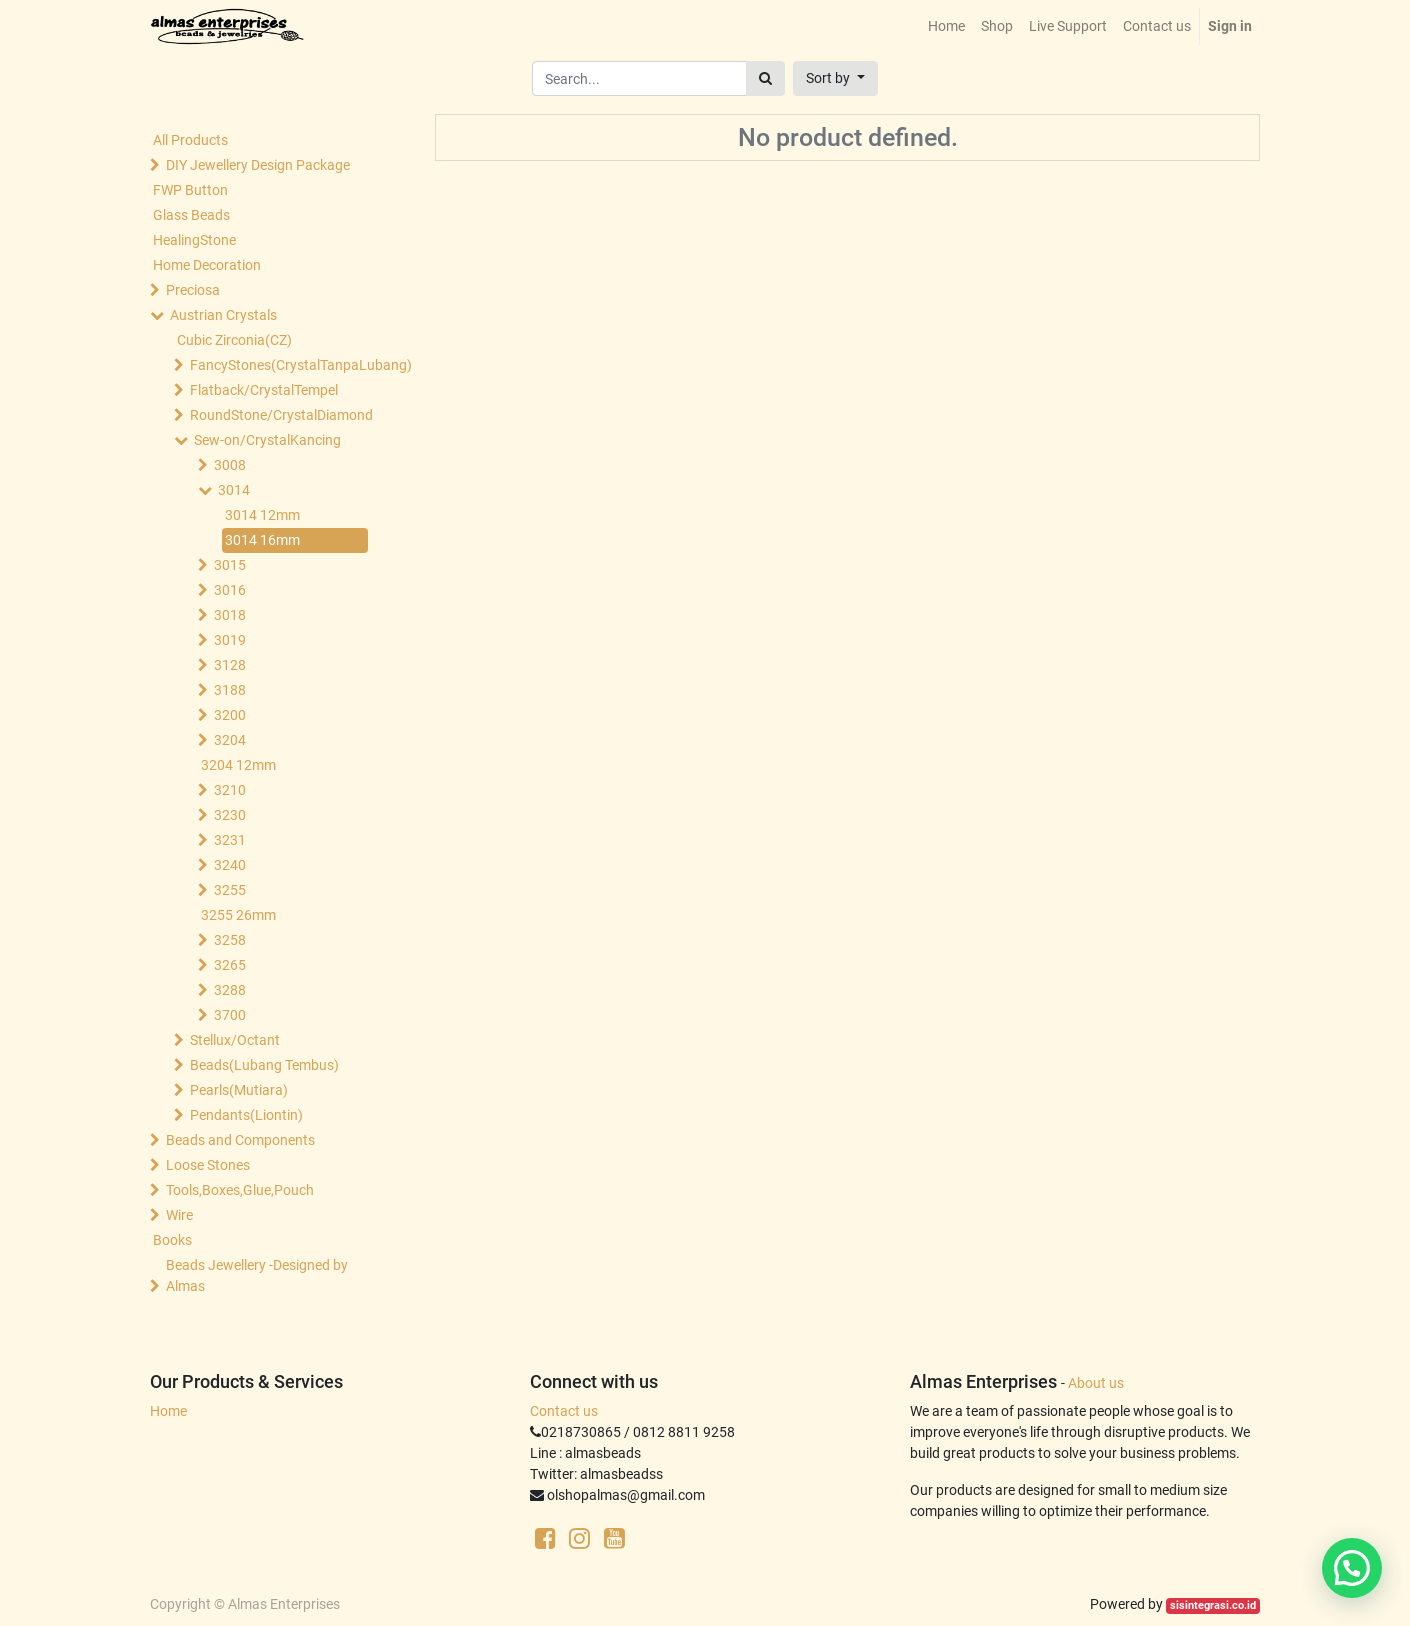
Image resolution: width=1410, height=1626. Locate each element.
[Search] (765, 78)
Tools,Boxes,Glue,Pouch (240, 1190)
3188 (230, 690)
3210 (230, 790)
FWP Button (190, 190)
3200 (230, 715)
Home (168, 1411)
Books (172, 1240)
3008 (230, 465)
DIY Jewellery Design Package (258, 165)
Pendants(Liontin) (246, 1115)
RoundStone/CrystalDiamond (281, 415)
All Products (190, 140)
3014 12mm (262, 515)
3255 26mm (238, 915)
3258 (230, 940)
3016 (230, 590)
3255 (230, 890)
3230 (230, 815)
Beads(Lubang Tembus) (264, 1065)
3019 (230, 640)
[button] (835, 78)
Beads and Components (240, 1140)
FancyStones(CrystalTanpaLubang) (281, 365)
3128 (230, 665)
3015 (230, 565)
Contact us (564, 1411)
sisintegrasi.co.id (1213, 1605)
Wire (179, 1215)
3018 (230, 615)
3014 (234, 490)
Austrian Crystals (223, 315)
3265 (230, 965)
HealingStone (194, 240)
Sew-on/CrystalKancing (267, 440)
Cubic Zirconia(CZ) (234, 340)
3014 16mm (262, 540)
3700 (230, 1015)
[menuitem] (946, 26)
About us (1096, 1383)
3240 (230, 865)
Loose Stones (208, 1165)
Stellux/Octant (235, 1040)
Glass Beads (191, 215)
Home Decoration (207, 265)
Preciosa (193, 290)
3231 (230, 840)
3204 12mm (238, 765)
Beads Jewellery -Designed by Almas (257, 1275)
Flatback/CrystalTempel (264, 390)
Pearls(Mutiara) (239, 1090)
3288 (230, 990)
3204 (230, 740)
